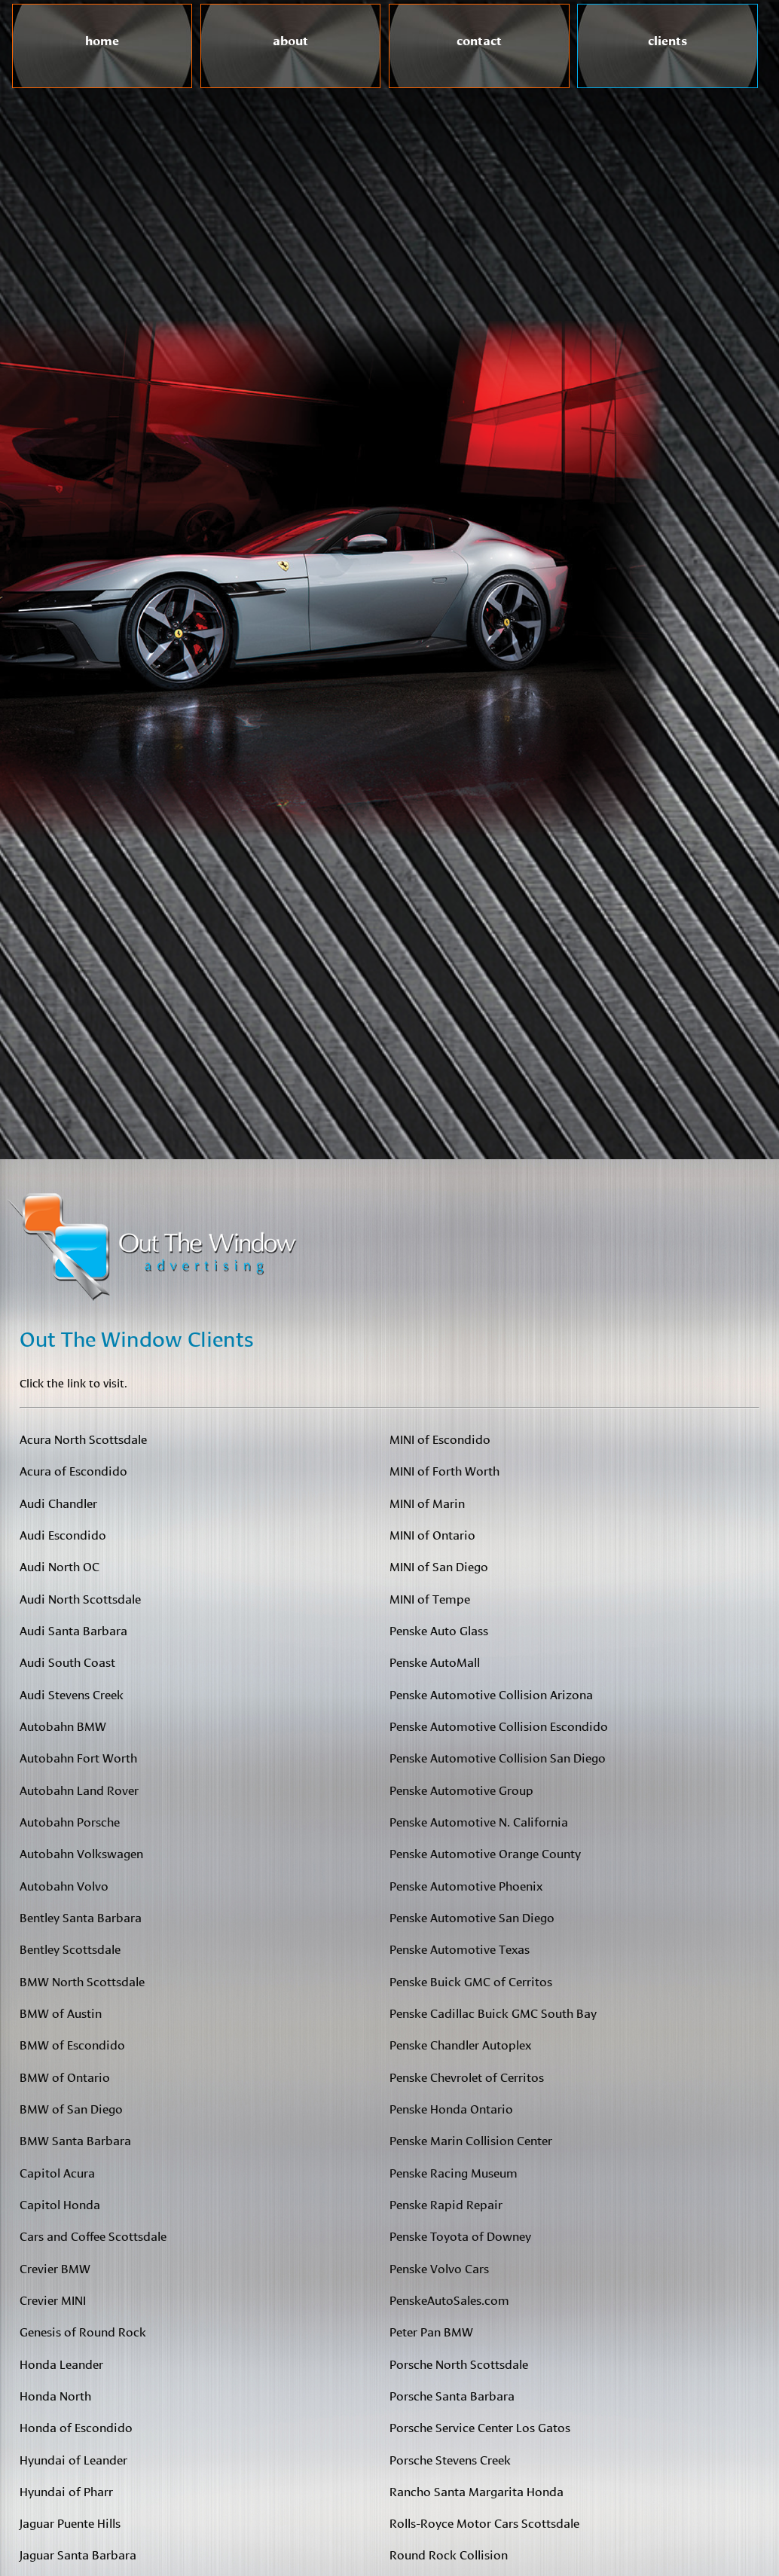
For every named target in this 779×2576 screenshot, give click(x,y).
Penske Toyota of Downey (460, 2235)
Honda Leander (61, 2363)
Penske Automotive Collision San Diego (498, 1757)
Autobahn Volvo (64, 1885)
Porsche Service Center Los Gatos (480, 2426)
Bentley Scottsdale (70, 1948)
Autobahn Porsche (70, 1821)
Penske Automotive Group (461, 1789)
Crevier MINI (53, 2299)
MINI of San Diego (439, 1565)
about (290, 38)
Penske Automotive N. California (479, 1821)
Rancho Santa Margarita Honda (477, 2490)
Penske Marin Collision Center (471, 2139)
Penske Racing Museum (454, 2172)
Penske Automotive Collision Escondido (499, 1725)
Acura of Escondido (73, 1470)
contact (479, 38)
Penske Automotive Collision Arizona (491, 1693)
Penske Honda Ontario (451, 2108)
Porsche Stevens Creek (450, 2459)
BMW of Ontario (65, 2076)
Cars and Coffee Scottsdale (93, 2235)
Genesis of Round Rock (83, 2330)
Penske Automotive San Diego (472, 1916)
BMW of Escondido (72, 2044)
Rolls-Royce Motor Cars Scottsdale (484, 2522)
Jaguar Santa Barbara (78, 2553)
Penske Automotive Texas (460, 1948)
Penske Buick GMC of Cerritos (471, 1980)
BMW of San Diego (71, 2108)
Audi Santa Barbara (73, 1629)
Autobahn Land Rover (79, 1789)
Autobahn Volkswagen (81, 1852)
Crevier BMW (55, 2267)
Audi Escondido (63, 1534)
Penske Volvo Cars (439, 2267)
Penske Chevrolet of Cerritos (467, 2076)
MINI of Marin (427, 1502)
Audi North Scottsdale (80, 1598)
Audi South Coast (67, 1661)
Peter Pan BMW (431, 2330)
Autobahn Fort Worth (78, 1757)
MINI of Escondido (440, 1438)
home (102, 38)
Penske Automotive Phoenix (466, 1885)
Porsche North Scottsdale (459, 2363)
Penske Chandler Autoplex (460, 2044)
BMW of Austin (61, 2012)
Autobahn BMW (63, 1725)
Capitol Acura (57, 2172)
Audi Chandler (58, 1502)
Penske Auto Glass (439, 1629)
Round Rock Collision (449, 2553)
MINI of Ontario (432, 1534)
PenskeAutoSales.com (449, 2299)
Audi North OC (59, 1565)
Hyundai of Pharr (66, 2490)
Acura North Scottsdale (83, 1438)
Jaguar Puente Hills (70, 2522)
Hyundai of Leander (73, 2459)
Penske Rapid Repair (446, 2203)
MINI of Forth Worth (444, 1470)
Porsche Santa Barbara (452, 2395)
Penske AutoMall (435, 1661)
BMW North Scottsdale (82, 1980)
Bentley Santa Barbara (81, 1916)
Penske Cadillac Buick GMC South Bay (493, 2012)
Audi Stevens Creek (72, 1693)
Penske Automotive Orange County (485, 1852)
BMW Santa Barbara (75, 2139)
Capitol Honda (60, 2203)
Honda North (55, 2395)
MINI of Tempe (430, 1598)
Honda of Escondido (76, 2426)
